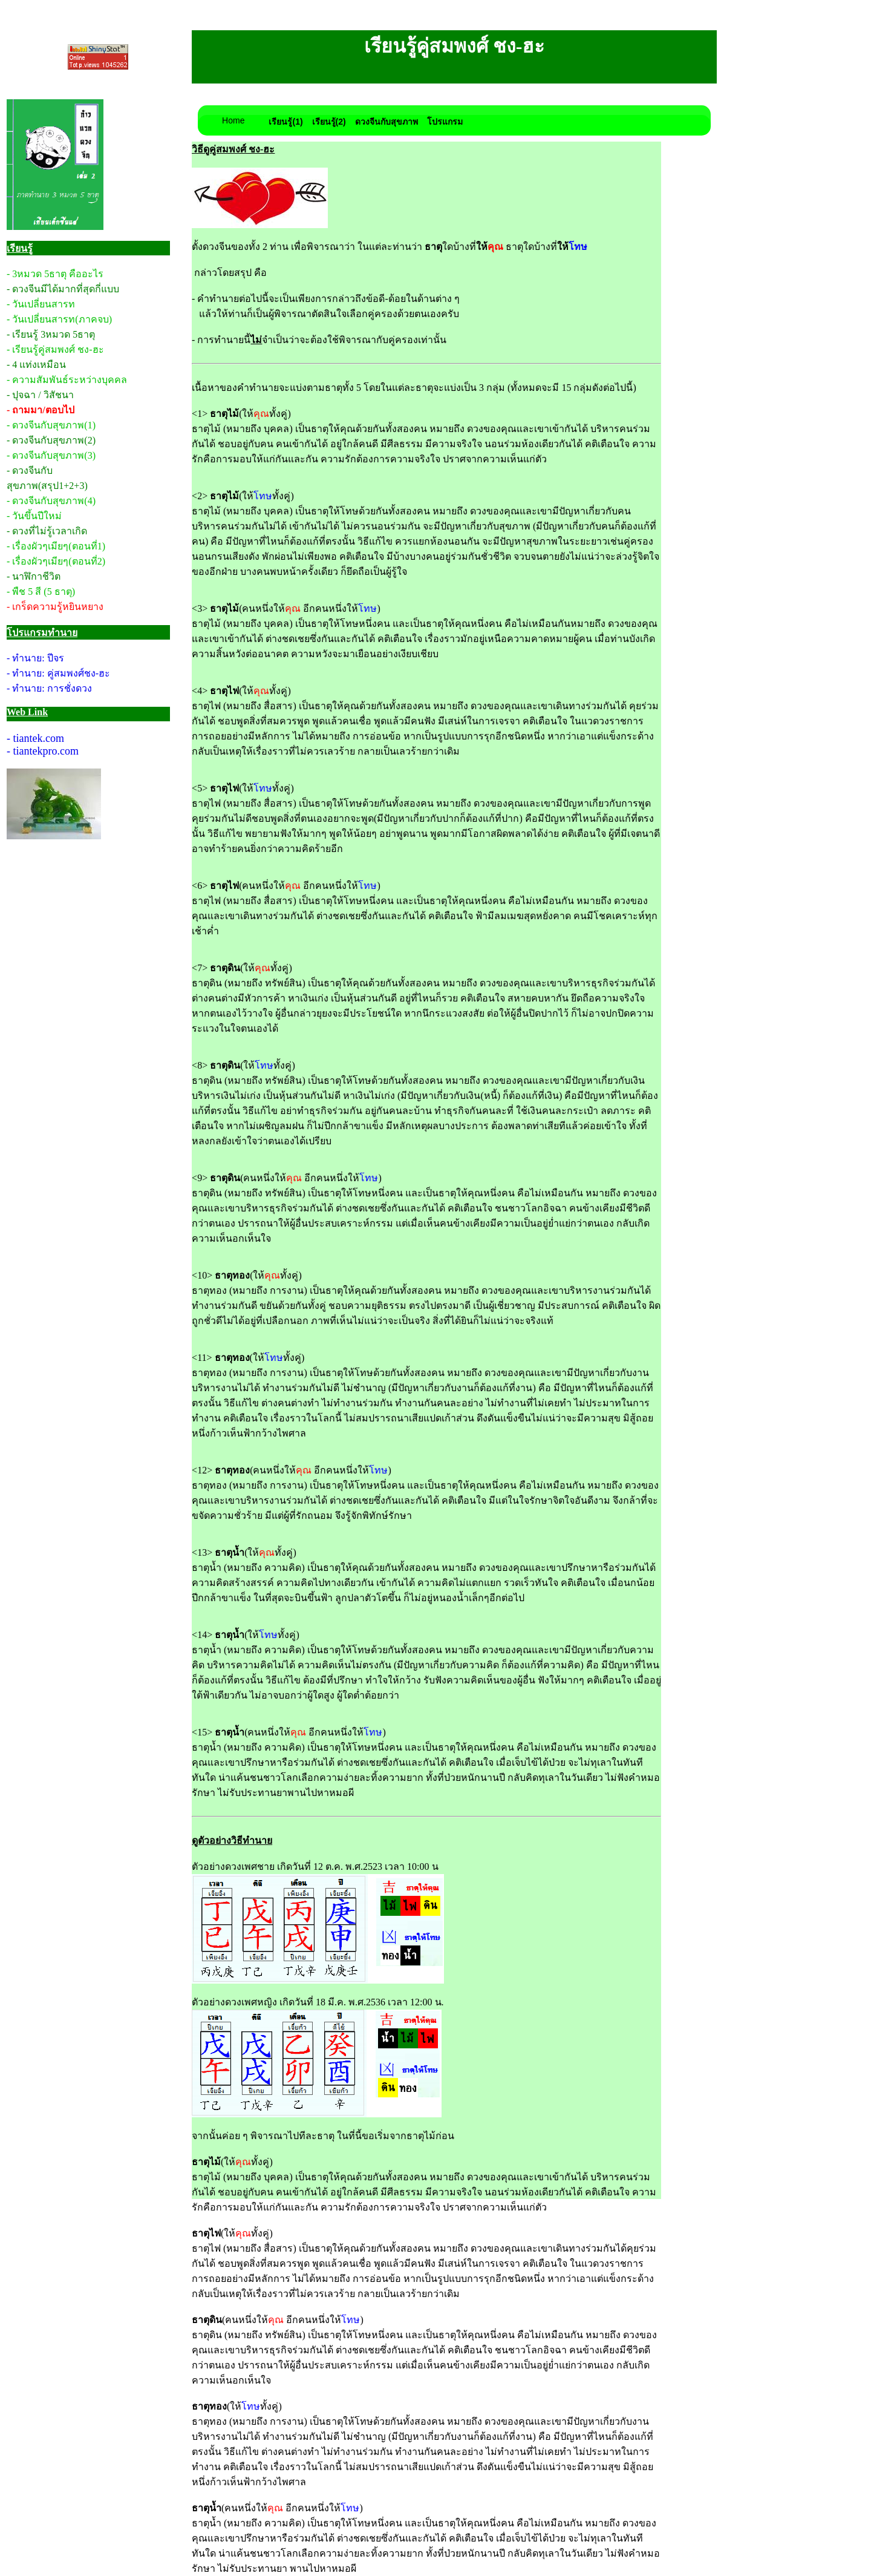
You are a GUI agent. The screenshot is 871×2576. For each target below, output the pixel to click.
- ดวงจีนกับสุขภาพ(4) (51, 501)
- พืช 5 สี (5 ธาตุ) (41, 591)
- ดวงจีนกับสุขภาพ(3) (51, 455)
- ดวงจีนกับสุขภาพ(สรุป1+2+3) (47, 478)
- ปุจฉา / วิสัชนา (40, 395)
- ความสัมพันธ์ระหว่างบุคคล (67, 380)
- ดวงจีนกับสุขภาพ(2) (51, 440)
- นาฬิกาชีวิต (33, 576)
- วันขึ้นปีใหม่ (34, 516)
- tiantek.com (35, 738)
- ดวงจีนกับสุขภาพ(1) (51, 425)
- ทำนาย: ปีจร (35, 658)
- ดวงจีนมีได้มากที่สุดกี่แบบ (63, 289)
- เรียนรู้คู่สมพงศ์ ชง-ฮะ (55, 349)
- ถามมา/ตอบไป (40, 410)
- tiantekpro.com (43, 751)
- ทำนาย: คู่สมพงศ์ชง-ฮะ (58, 673)
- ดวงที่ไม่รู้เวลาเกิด (47, 531)
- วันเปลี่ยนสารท (41, 304)
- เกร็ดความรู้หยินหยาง (55, 606)
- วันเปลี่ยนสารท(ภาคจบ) (59, 319)
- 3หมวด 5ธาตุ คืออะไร (55, 274)
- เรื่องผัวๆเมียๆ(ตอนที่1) (56, 546)
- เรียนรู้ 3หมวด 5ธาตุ (51, 334)
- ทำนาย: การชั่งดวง (49, 688)
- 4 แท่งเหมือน (36, 364)
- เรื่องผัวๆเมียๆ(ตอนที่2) (56, 561)
